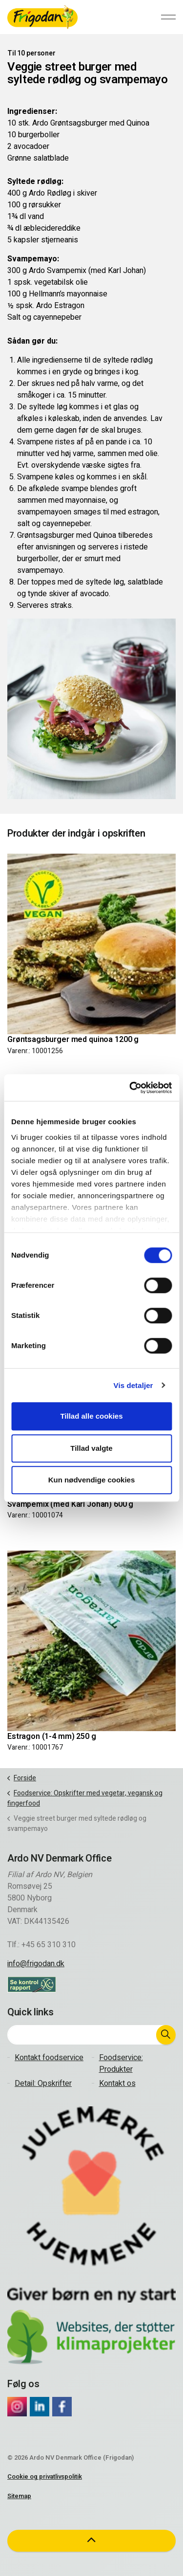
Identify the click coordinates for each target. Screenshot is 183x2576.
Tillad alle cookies (91, 1416)
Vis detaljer (133, 1385)
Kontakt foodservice (49, 2058)
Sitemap (19, 2496)
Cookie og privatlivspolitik (44, 2476)
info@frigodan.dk (35, 1964)
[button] (166, 2035)
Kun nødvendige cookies (91, 1480)
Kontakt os (117, 2083)
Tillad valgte (91, 1448)
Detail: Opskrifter (43, 2083)
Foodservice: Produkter (121, 2063)
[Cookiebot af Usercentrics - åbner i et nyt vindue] (130, 1087)
